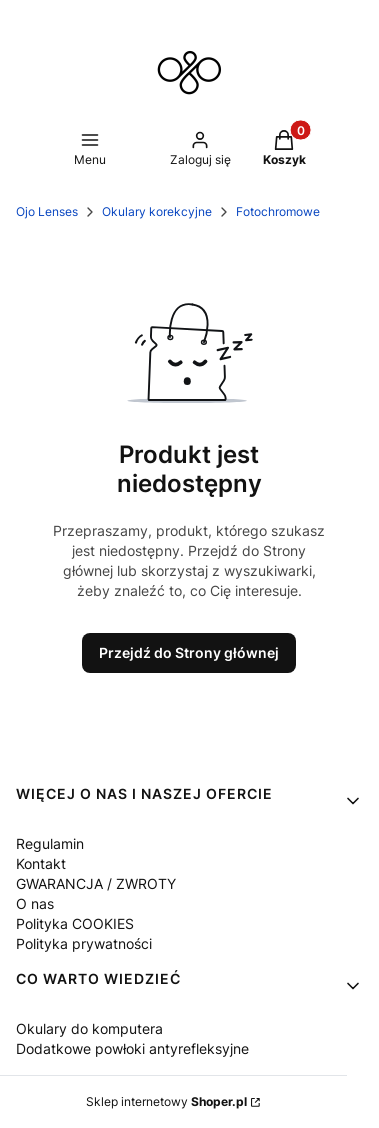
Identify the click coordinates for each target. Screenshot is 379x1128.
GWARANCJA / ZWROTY (96, 883)
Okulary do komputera (89, 1028)
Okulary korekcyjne (157, 211)
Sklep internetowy (166, 1101)
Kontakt (41, 863)
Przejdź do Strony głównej (189, 652)
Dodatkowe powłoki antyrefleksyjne (132, 1048)
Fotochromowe (278, 211)
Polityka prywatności (84, 943)
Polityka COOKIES (75, 923)
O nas (35, 903)
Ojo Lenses (47, 211)
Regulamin (50, 843)
